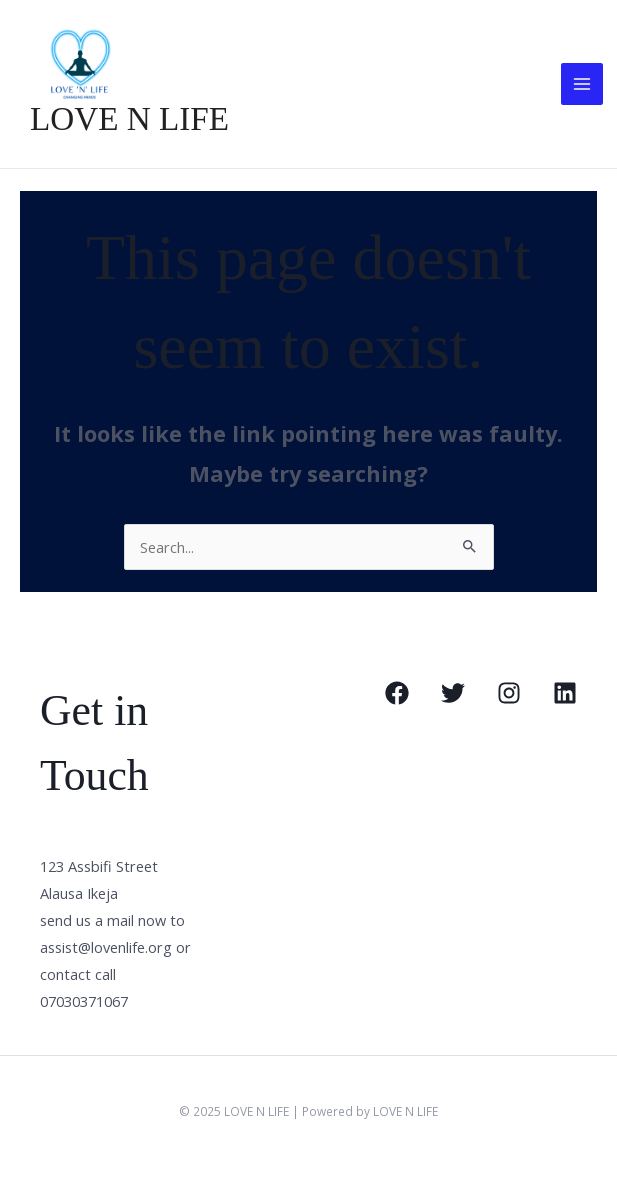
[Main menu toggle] (582, 85)
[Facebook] (397, 695)
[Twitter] (453, 695)
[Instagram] (509, 695)
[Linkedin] (565, 695)
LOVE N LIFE (125, 121)
